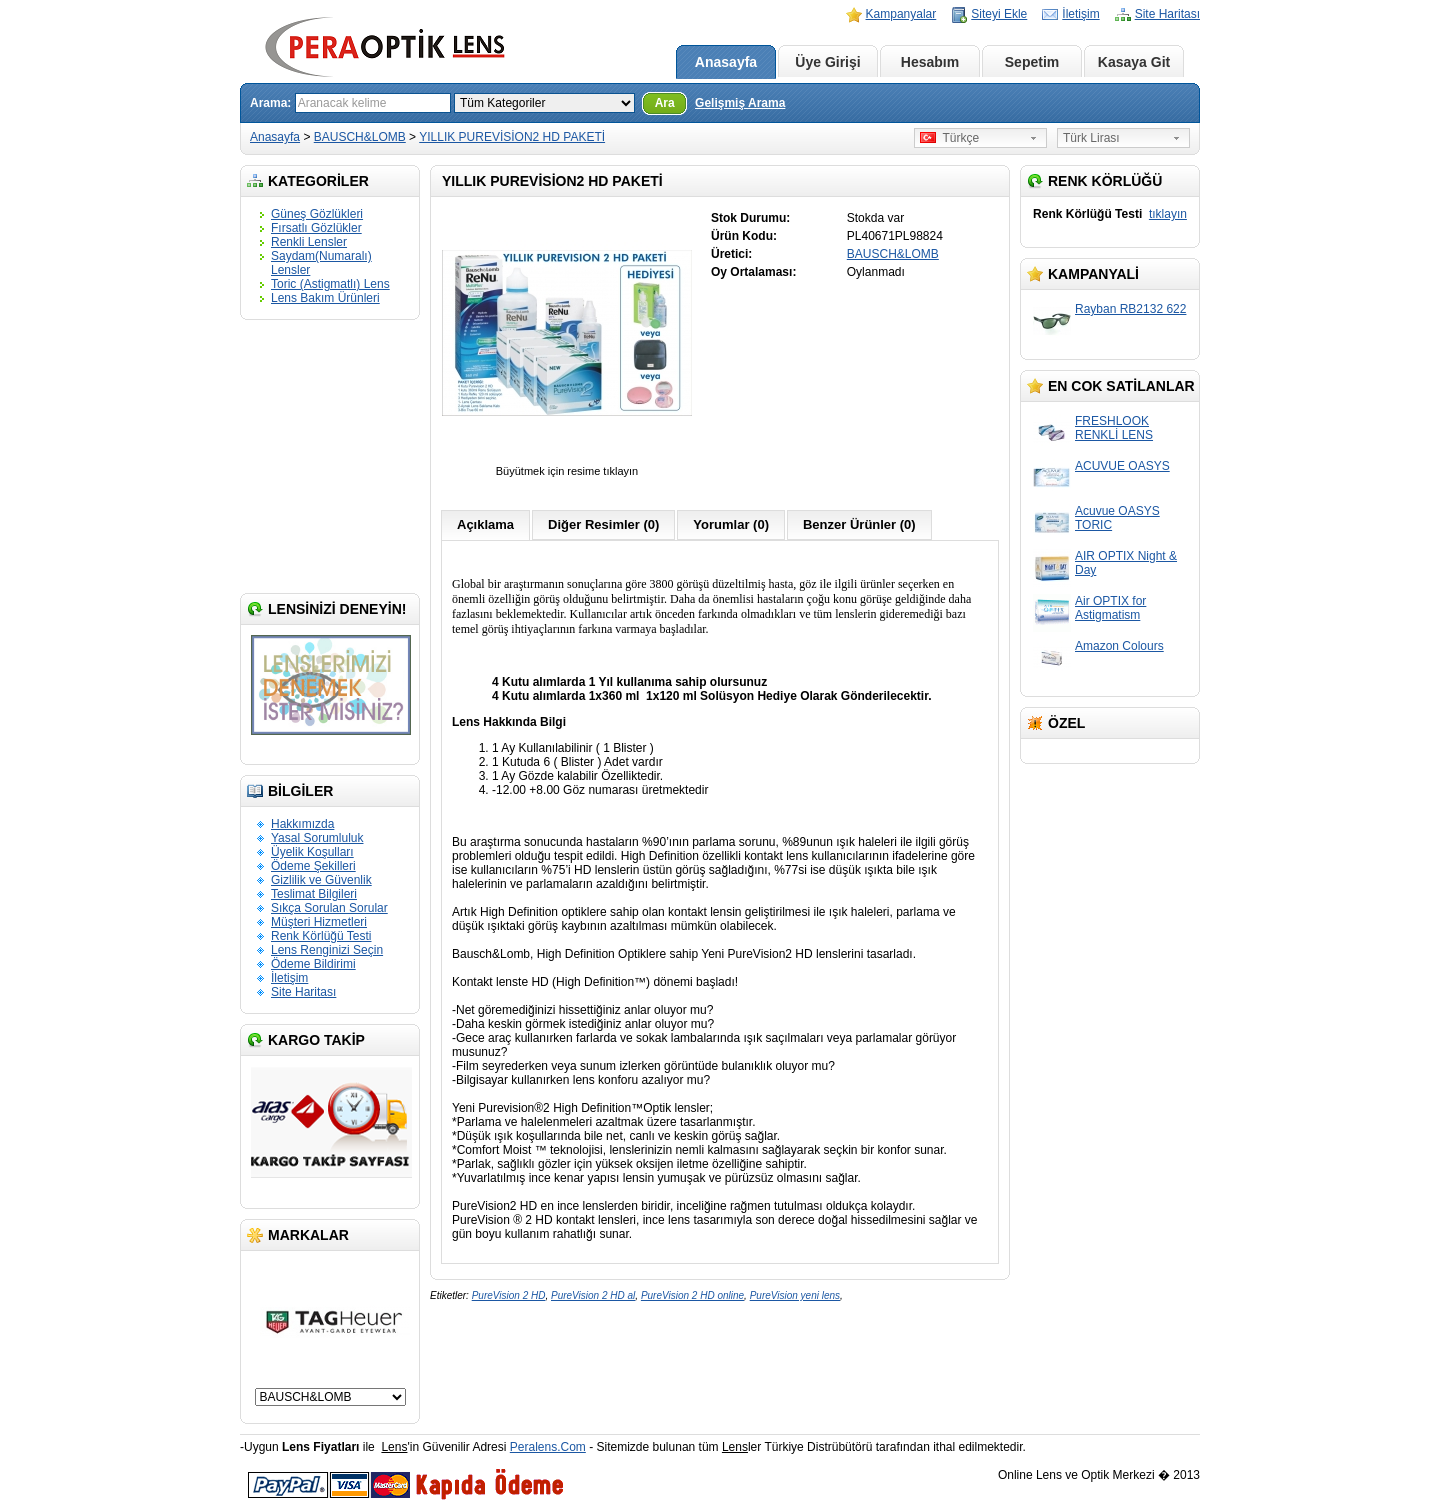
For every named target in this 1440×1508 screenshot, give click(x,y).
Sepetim (1032, 62)
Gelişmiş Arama (740, 103)
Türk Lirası (1091, 138)
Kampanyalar (901, 14)
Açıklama (485, 524)
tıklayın (1168, 214)
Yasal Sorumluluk (317, 838)
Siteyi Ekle (999, 14)
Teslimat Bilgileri (314, 894)
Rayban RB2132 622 (1130, 309)
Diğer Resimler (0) (603, 524)
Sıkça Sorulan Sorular (329, 908)
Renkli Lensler (309, 242)
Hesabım (930, 62)
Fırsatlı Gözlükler (316, 228)
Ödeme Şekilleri (313, 866)
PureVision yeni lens (795, 1295)
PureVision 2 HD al (593, 1295)
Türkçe (949, 138)
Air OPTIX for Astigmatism (1110, 608)
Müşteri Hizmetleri (319, 922)
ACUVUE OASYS (1122, 466)
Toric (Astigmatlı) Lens (330, 284)
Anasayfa (726, 62)
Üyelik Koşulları (312, 852)
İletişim (1080, 14)
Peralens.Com (548, 1447)
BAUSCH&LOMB (360, 137)
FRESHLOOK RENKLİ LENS (1114, 428)
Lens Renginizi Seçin (327, 950)
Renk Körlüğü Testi (321, 936)
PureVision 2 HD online (692, 1295)
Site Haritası (1167, 14)
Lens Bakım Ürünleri (325, 298)
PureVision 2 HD (509, 1295)
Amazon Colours (1119, 646)
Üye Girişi (827, 62)
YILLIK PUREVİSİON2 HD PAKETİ (512, 137)
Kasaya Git (1134, 62)
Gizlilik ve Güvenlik (321, 880)
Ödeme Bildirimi (313, 964)
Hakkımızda (302, 824)
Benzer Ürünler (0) (859, 524)
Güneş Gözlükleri (317, 214)
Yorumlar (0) (731, 524)
